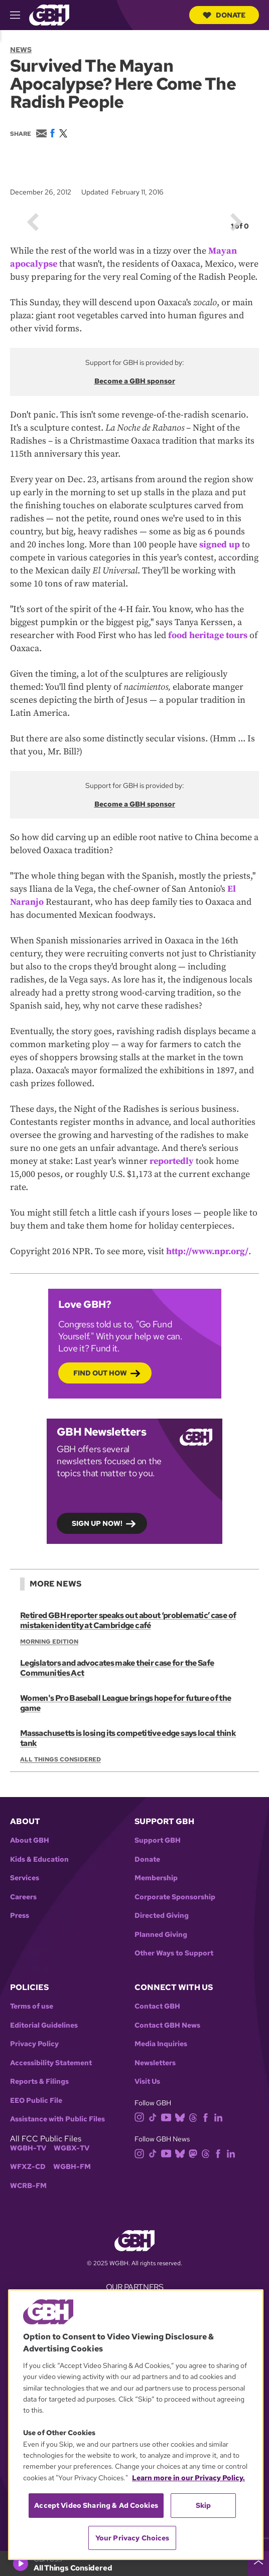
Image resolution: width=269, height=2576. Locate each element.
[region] (135, 2424)
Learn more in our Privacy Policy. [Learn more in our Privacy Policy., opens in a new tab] (188, 2477)
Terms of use (31, 2006)
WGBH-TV (28, 2148)
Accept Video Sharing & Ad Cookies (96, 2505)
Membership (156, 1878)
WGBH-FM (72, 2166)
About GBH (29, 1840)
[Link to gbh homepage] (49, 14)
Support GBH (157, 1840)
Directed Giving (161, 1915)
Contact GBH (157, 2006)
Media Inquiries (160, 2044)
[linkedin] (220, 2116)
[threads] (195, 2116)
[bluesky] (182, 2116)
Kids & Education (39, 1859)
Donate (224, 15)
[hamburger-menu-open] (19, 15)
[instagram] (141, 2116)
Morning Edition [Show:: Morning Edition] (49, 1642)
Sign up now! (97, 1523)
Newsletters (155, 2063)
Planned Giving (160, 1934)
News (21, 49)
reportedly (172, 1161)
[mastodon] (195, 2152)
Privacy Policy (34, 2044)
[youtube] (168, 2116)
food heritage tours (207, 635)
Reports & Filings (39, 2081)
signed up (219, 544)
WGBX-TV (71, 2148)
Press (19, 1915)
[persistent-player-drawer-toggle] (258, 2563)
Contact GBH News (167, 2025)
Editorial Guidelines (44, 2025)
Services (24, 1878)
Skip (203, 2505)
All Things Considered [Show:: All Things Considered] (60, 1760)
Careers (23, 1897)
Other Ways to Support (173, 1953)
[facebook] (207, 2116)
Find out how (100, 1372)
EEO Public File (36, 2100)
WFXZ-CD (28, 2166)
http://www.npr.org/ (207, 1251)
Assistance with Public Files (57, 2119)
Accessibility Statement (51, 2063)
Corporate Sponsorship (174, 1897)
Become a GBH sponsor (134, 380)
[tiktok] (155, 2116)
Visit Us (147, 2081)
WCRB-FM (28, 2186)
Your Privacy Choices (132, 2537)
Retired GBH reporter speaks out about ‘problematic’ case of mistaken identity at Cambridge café (128, 1620)
